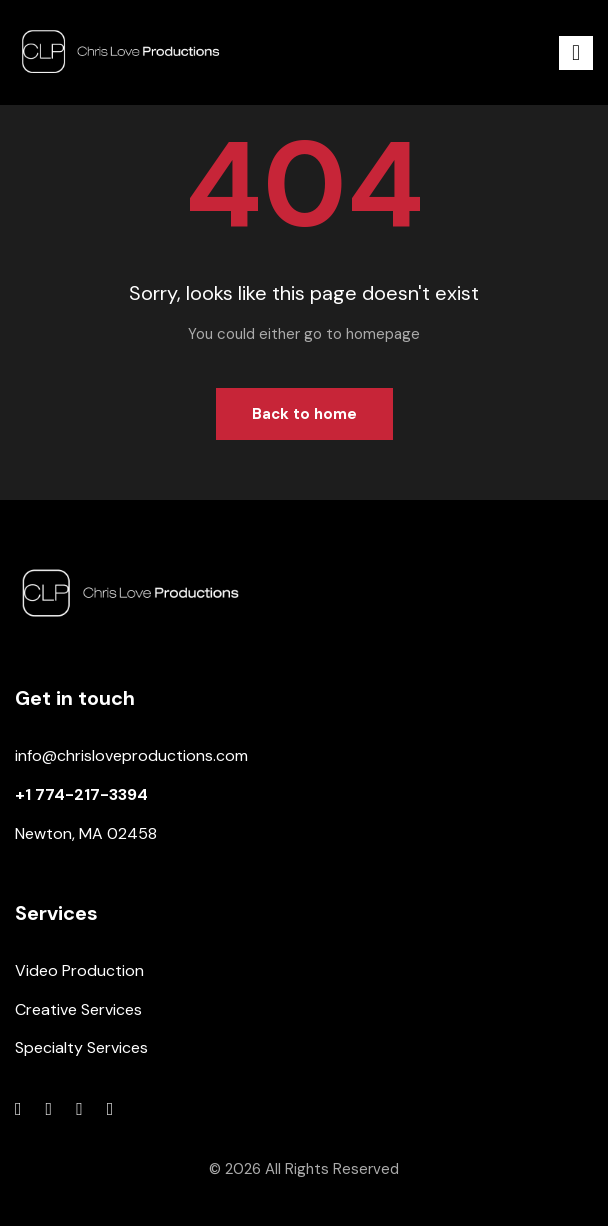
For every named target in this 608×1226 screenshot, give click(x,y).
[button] (576, 53)
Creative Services (78, 1009)
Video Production (79, 970)
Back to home (304, 414)
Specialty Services (81, 1047)
